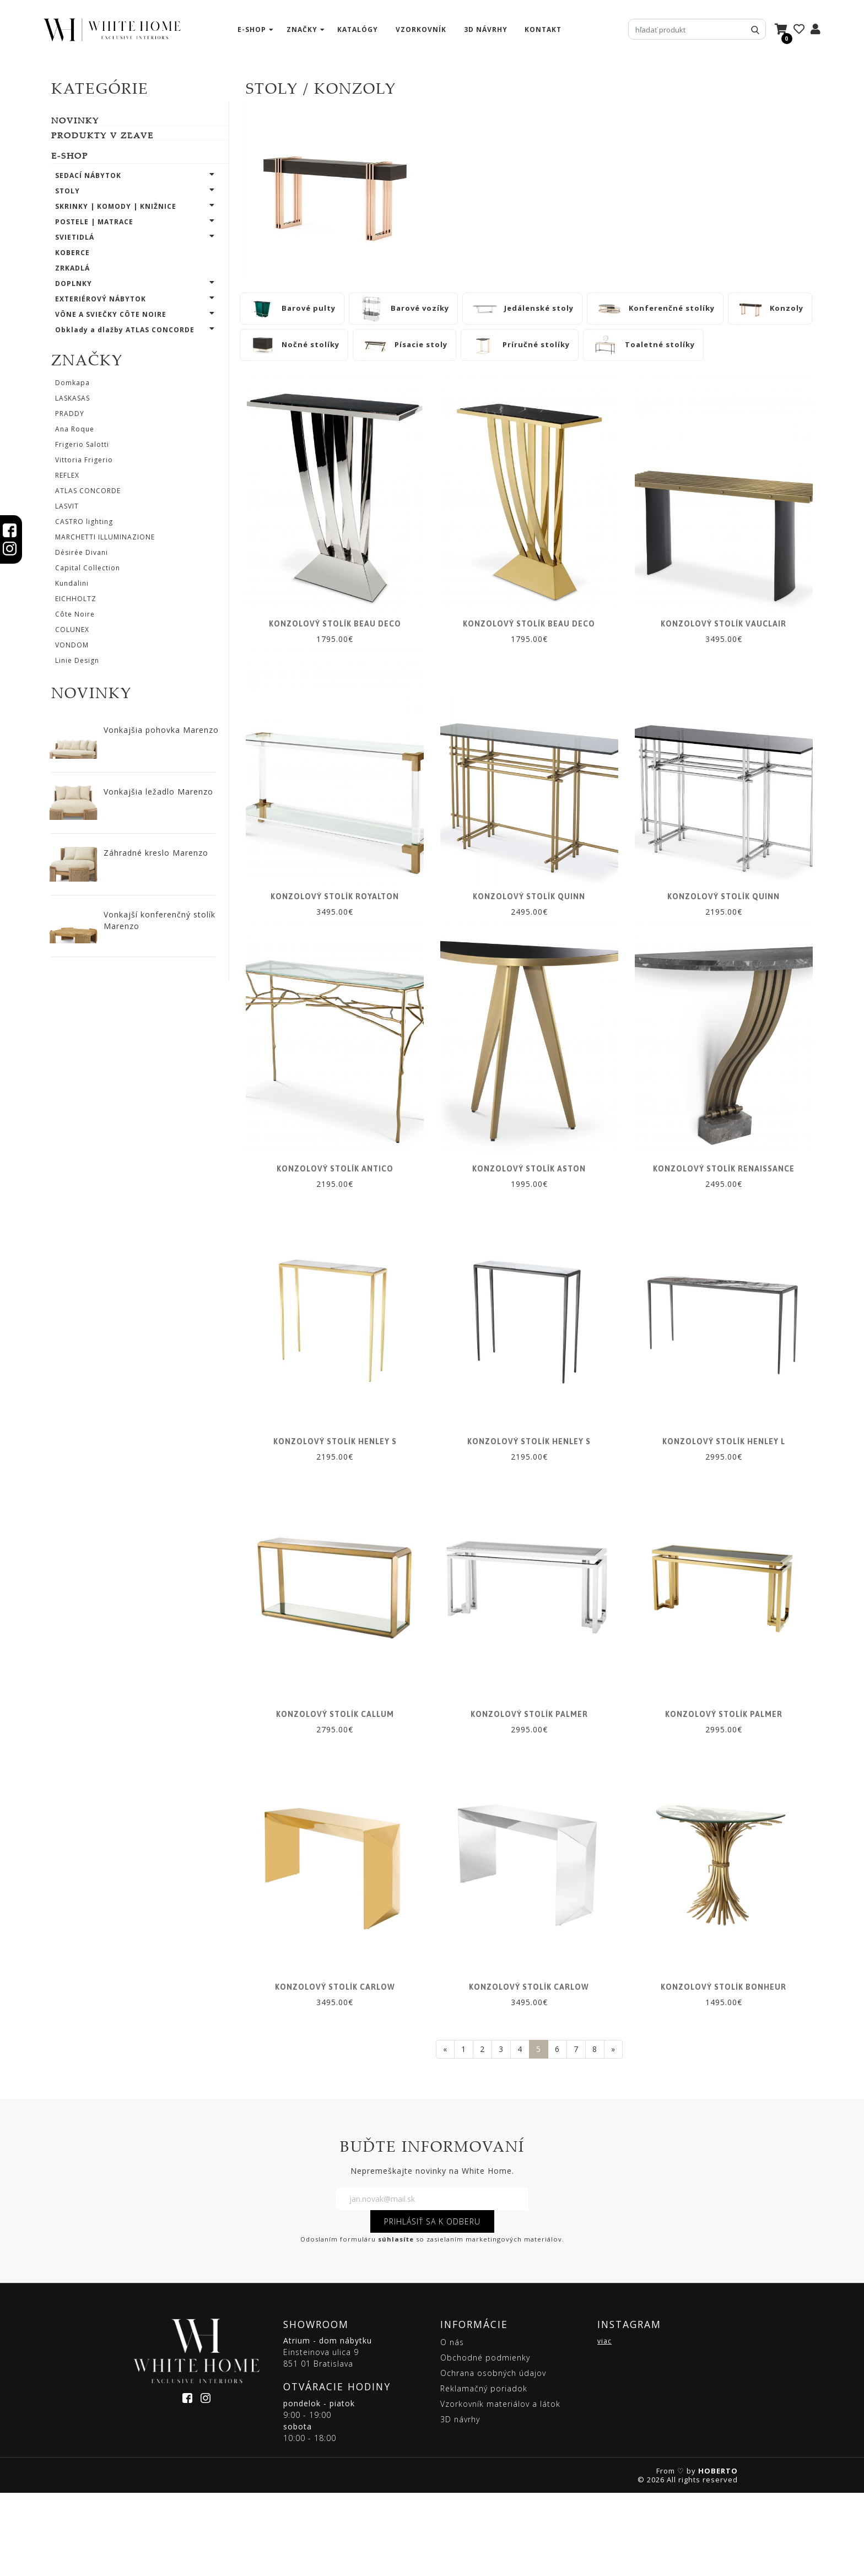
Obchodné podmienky (485, 2441)
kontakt (543, 29)
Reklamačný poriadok (483, 2472)
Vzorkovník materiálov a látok (500, 2487)
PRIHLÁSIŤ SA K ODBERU (432, 2305)
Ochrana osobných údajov (493, 2456)
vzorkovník (421, 29)
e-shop (251, 29)
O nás (452, 2426)
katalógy (357, 29)
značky (302, 29)
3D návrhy (485, 29)
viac (604, 2424)
